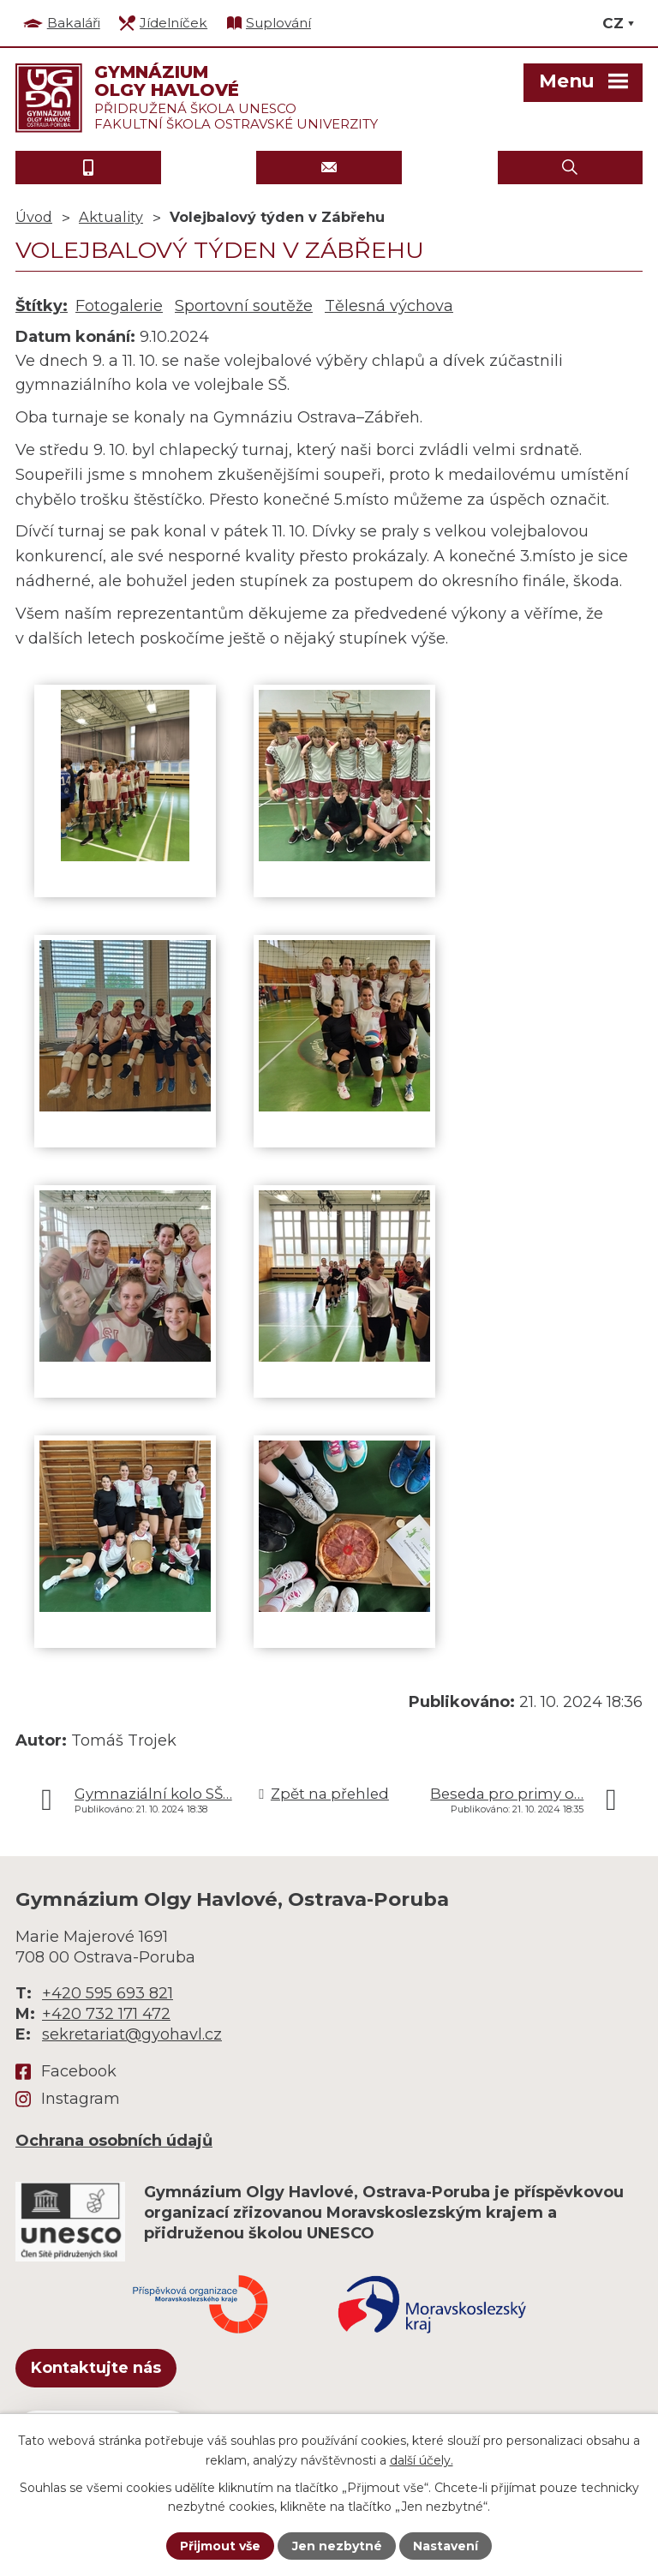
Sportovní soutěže (244, 306)
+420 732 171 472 (106, 2013)
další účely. (421, 2459)
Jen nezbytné (337, 2546)
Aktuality (111, 216)
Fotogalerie (119, 306)
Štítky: (41, 306)
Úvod (33, 216)
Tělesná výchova (389, 306)
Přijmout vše (220, 2546)
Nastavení (445, 2546)
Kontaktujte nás (96, 2367)
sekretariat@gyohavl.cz (132, 2034)
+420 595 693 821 (107, 1993)
